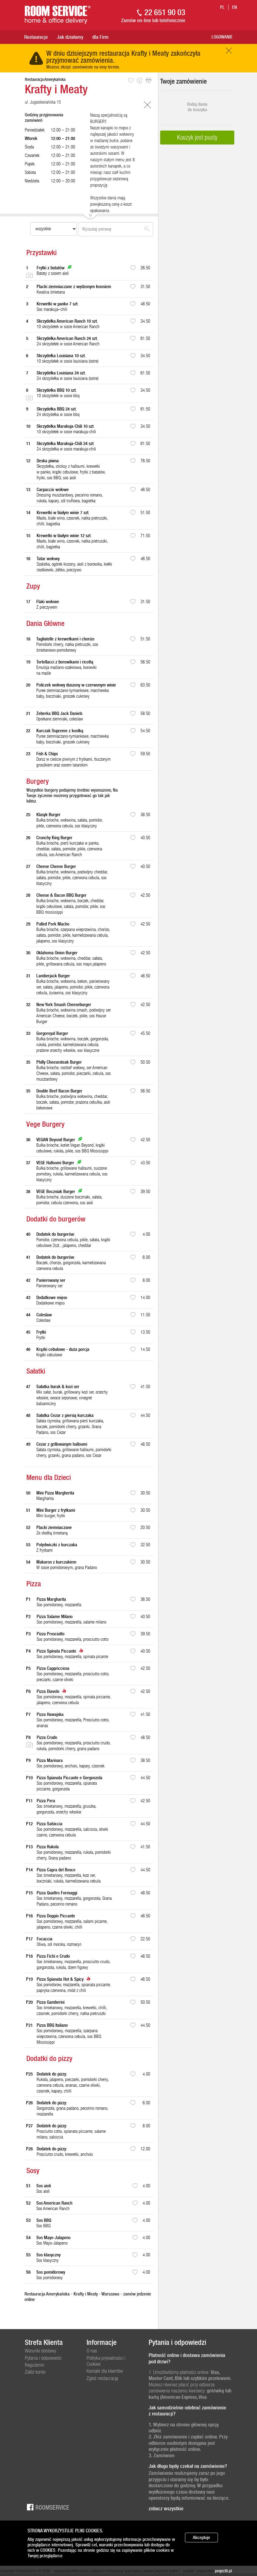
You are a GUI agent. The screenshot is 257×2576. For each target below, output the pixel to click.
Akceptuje (201, 2537)
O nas (92, 2351)
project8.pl (223, 2570)
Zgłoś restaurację (102, 2378)
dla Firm (100, 37)
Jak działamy (70, 37)
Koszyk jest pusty (197, 137)
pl (222, 7)
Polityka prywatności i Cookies (106, 2361)
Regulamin (34, 2365)
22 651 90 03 (164, 12)
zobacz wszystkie (166, 2508)
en (234, 7)
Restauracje (36, 37)
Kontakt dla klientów (105, 2371)
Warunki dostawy (40, 2351)
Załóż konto (35, 2372)
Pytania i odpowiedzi (43, 2358)
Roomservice (47, 2507)
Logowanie (222, 37)
